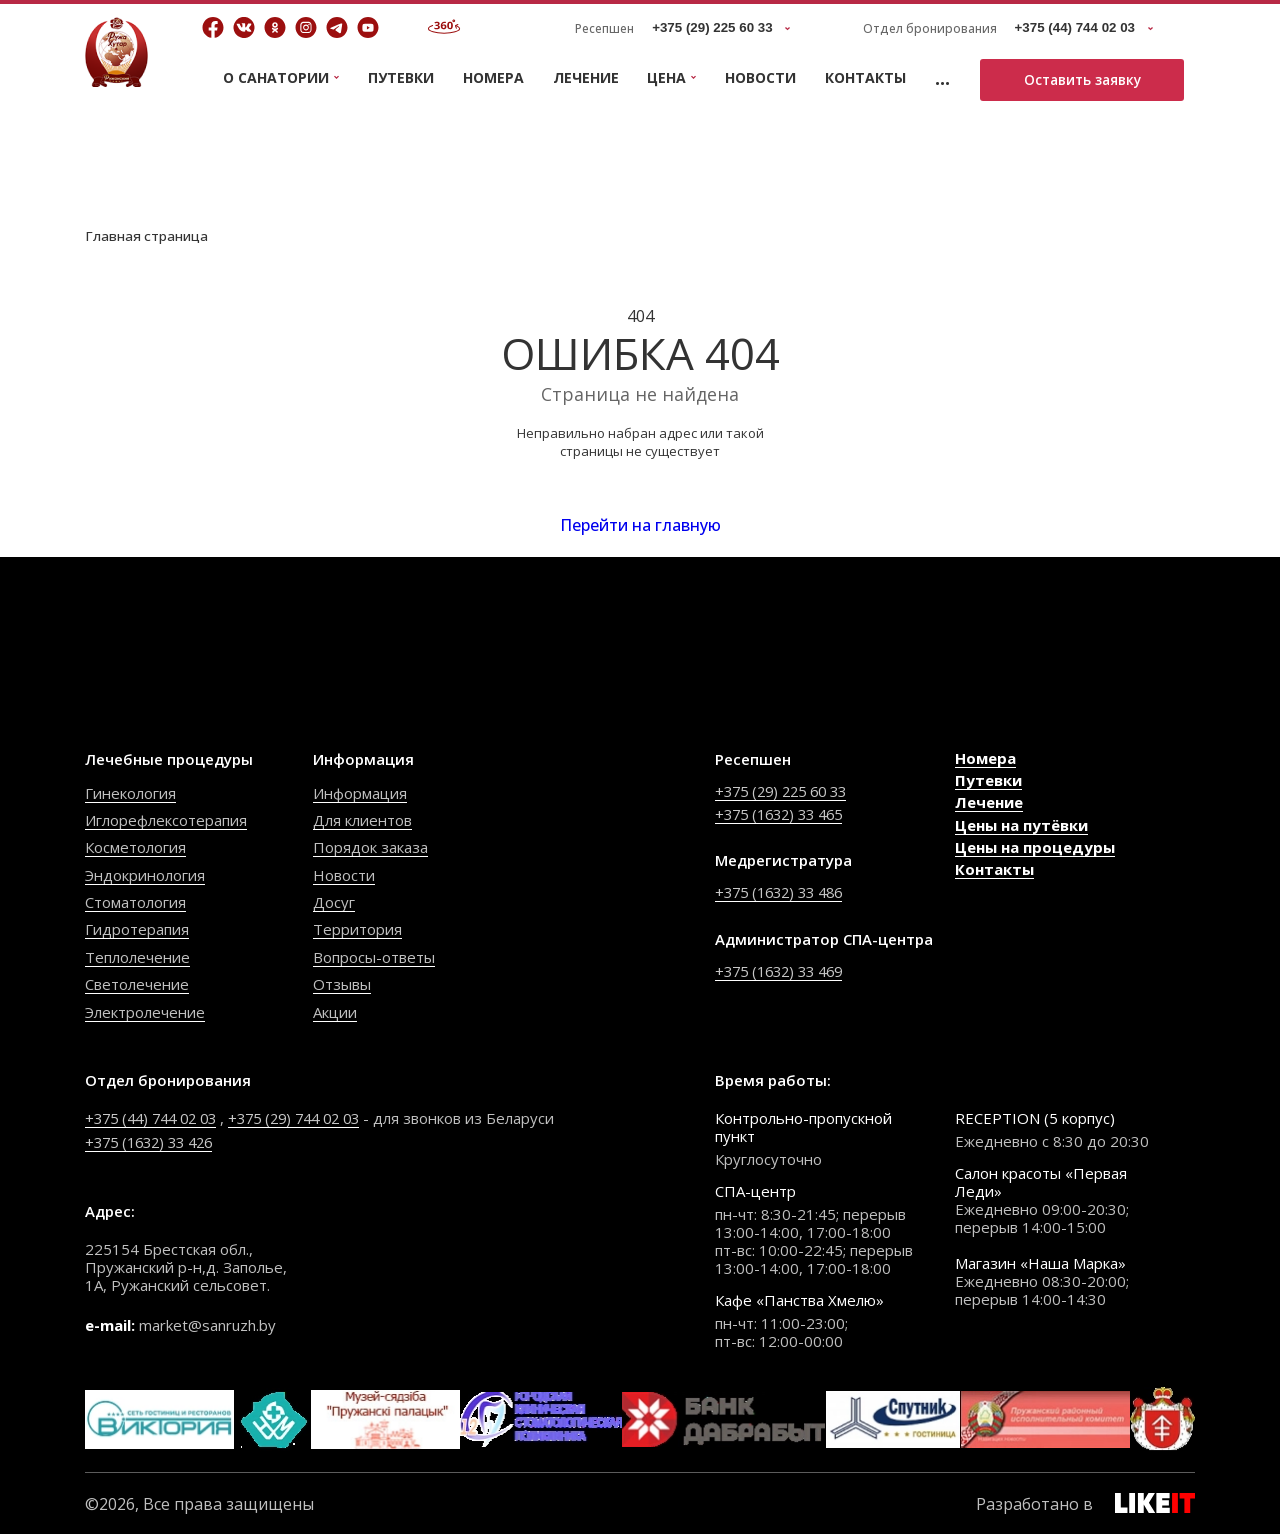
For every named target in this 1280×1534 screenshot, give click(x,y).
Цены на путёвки (1021, 826)
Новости (760, 77)
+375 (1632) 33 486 (784, 893)
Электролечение (145, 1013)
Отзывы (342, 986)
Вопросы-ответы (374, 958)
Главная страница (147, 235)
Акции (335, 1013)
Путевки (401, 77)
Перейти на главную (640, 526)
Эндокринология (145, 876)
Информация (360, 794)
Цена (666, 78)
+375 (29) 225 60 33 (786, 792)
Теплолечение (137, 958)
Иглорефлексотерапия (166, 822)
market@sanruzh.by (207, 1322)
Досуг (334, 904)
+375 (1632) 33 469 (784, 970)
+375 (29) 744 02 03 (311, 1116)
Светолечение (137, 986)
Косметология (135, 849)
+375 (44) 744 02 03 (156, 1116)
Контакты (865, 77)
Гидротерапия (137, 931)
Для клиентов (362, 822)
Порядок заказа (370, 849)
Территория (357, 931)
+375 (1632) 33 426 (154, 1139)
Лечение (586, 77)
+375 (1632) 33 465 (784, 815)
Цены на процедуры (1035, 849)
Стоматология (135, 904)
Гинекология (130, 794)
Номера (493, 77)
